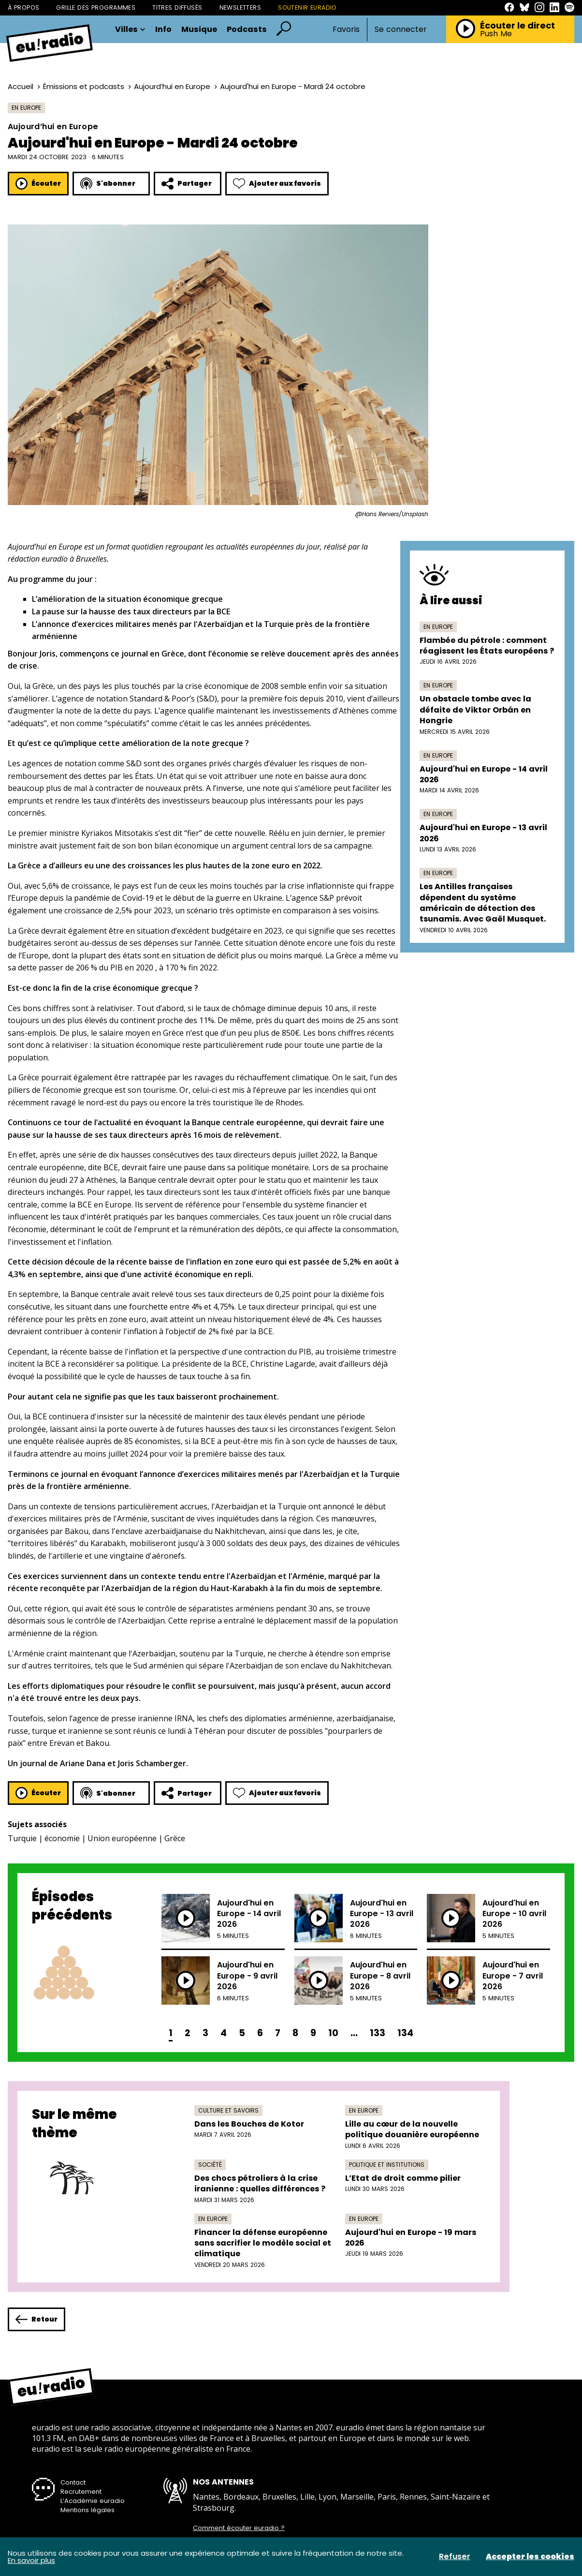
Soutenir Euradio (307, 7)
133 (377, 2033)
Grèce (174, 1838)
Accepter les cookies (530, 2557)
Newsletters (240, 7)
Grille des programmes (95, 7)
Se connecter (401, 29)
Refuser (454, 2557)
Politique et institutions (386, 2164)
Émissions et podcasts (83, 86)
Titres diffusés (177, 7)
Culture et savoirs (228, 2110)
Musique (199, 29)
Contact (73, 2482)
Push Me (496, 34)
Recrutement (81, 2491)
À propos (23, 7)
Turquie (22, 1838)
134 (405, 2033)
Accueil (20, 86)
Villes (130, 29)
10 (333, 2033)
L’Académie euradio (92, 2500)
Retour (36, 2319)
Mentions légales (87, 2510)
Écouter (38, 184)
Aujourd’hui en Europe (172, 86)
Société (210, 2164)
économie (62, 1838)
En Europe (26, 108)
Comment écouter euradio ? (239, 2528)
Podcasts (247, 29)
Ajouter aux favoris (277, 184)
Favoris (346, 29)
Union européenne (122, 1838)
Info (163, 29)
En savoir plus (31, 2560)
